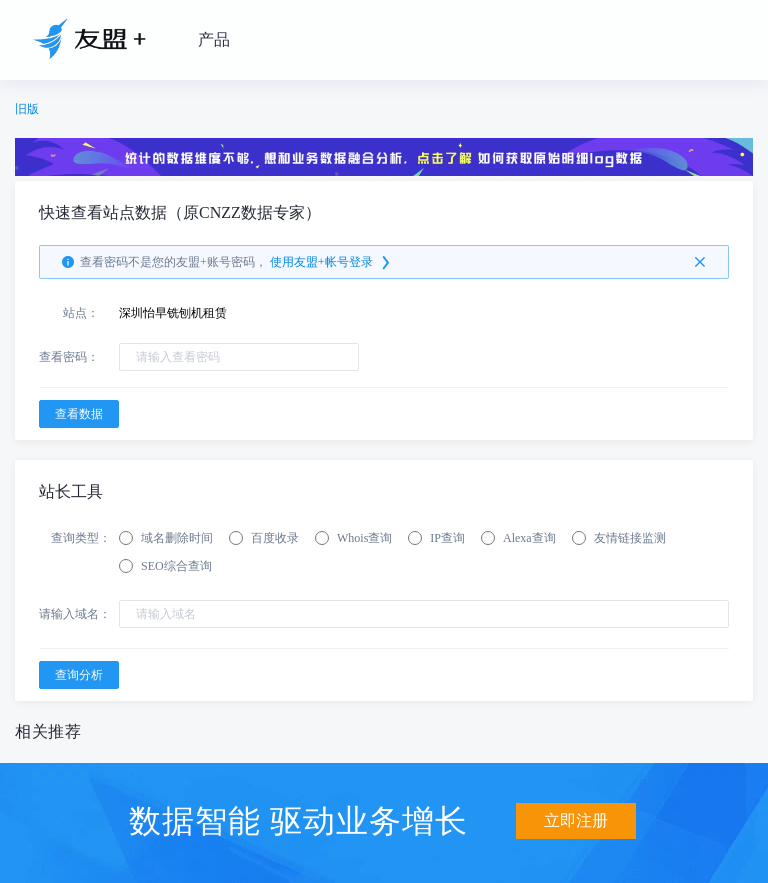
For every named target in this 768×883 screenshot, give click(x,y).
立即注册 (576, 820)
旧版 (27, 109)
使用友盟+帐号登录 (331, 263)
